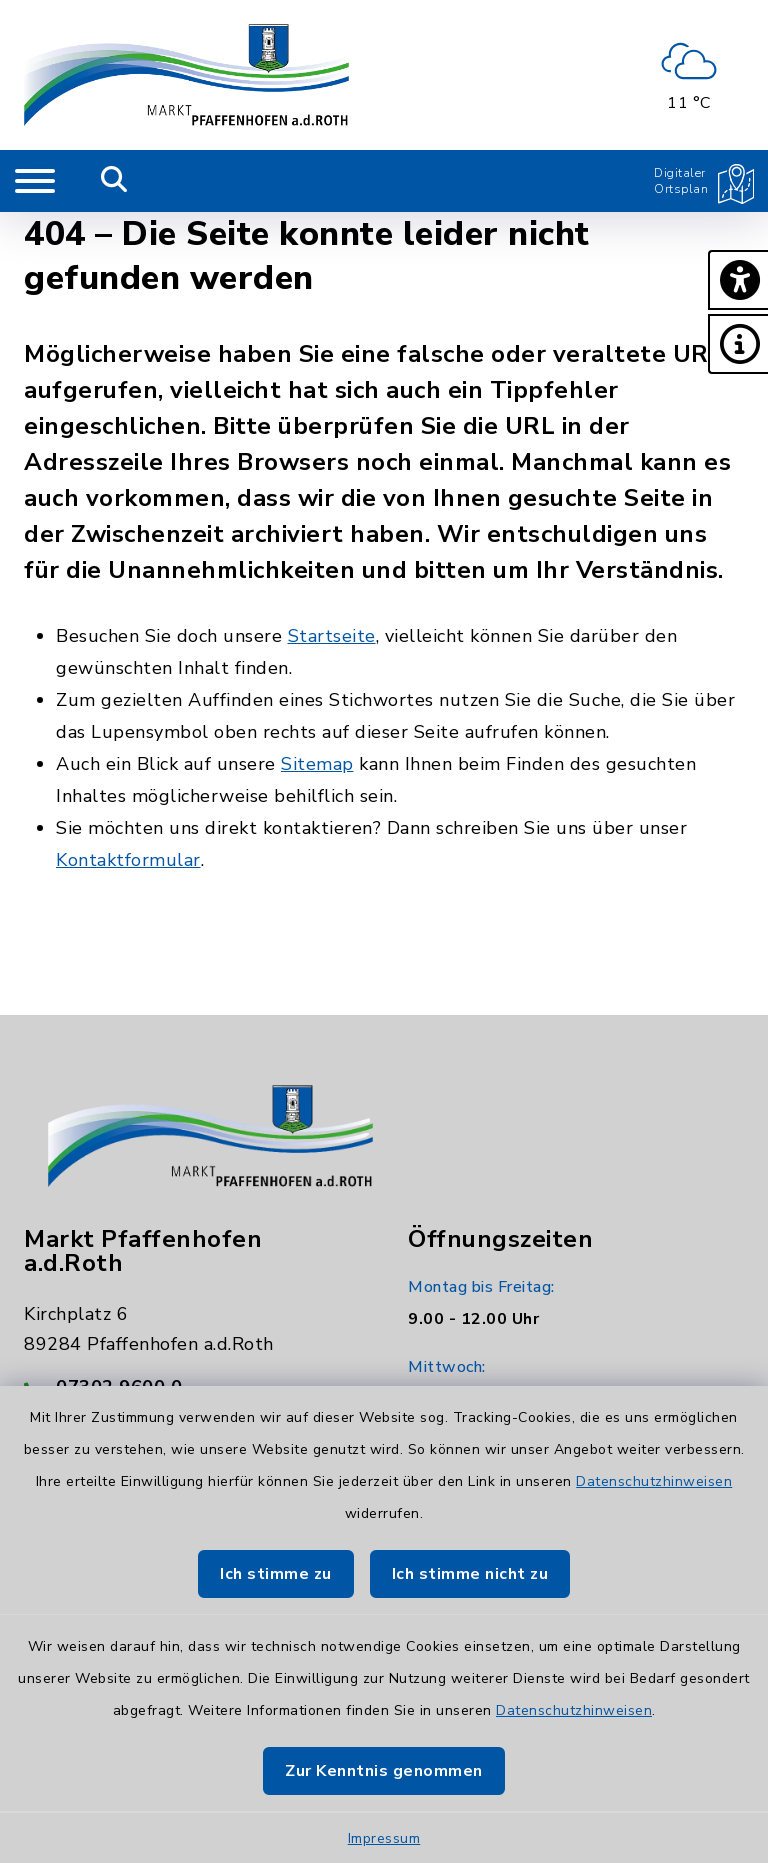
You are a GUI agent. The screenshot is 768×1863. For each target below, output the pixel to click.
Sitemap (317, 764)
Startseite (332, 636)
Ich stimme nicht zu (470, 1574)
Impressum (384, 1838)
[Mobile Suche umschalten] (114, 181)
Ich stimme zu (276, 1574)
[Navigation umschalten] (35, 181)
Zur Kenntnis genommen (384, 1771)
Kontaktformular (128, 860)
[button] (738, 280)
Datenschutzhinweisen (654, 1481)
